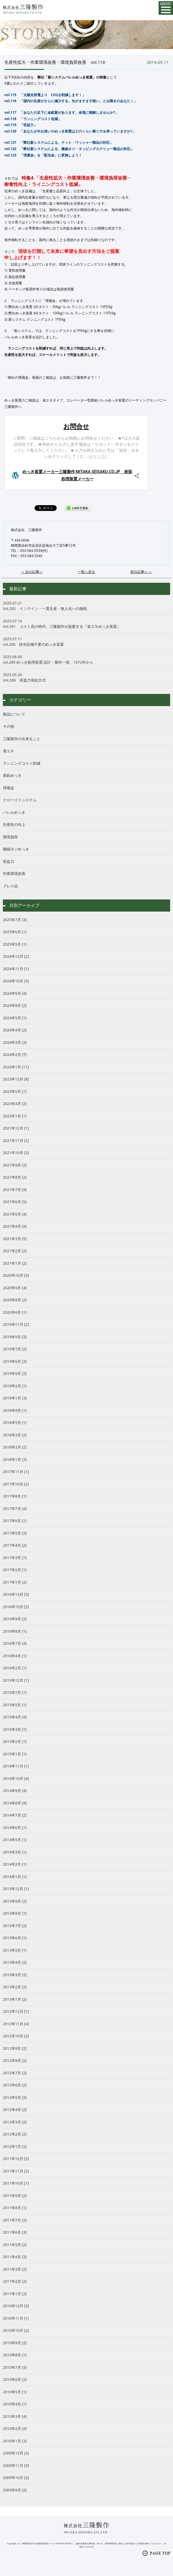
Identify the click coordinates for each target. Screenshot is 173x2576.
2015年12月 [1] (16, 1680)
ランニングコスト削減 (21, 763)
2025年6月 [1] (14, 931)
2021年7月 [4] (14, 1189)
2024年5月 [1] (14, 1017)
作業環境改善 (14, 873)
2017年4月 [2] (14, 1545)
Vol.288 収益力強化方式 (86, 677)
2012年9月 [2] (14, 2048)
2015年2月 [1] (14, 1741)
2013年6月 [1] (14, 1937)
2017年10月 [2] (16, 1484)
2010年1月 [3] (14, 2441)
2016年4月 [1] (14, 1655)
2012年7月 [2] (14, 2072)
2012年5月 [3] (14, 2097)
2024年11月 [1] (16, 968)
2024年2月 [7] (14, 1054)
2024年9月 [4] (14, 993)
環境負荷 (10, 836)
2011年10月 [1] (16, 2183)
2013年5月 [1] (14, 1950)
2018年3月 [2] (14, 1435)
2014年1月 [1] (14, 1876)
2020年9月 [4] (14, 1287)
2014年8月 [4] (14, 1803)
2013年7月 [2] (14, 1925)
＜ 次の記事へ (32, 571)
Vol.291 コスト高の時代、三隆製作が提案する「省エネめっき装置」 (86, 623)
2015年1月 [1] (14, 1753)
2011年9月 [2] (14, 2195)
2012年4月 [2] (14, 2109)
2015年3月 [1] (14, 1729)
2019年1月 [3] (14, 1398)
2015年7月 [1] (14, 1692)
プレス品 (10, 885)
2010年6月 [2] (14, 2379)
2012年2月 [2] (14, 2134)
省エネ (8, 750)
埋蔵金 (8, 787)
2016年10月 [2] (16, 1606)
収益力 (8, 861)
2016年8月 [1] (14, 1631)
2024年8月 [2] (14, 1005)
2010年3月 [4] (14, 2416)
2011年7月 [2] (14, 2220)
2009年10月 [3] (16, 2477)
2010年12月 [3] (16, 2305)
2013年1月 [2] (14, 1999)
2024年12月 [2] (16, 956)
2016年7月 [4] (14, 1643)
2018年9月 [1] (14, 1410)
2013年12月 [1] (16, 1888)
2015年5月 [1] (14, 1704)
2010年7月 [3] (14, 2367)
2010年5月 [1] (14, 2391)
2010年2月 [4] (14, 2428)
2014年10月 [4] (16, 1778)
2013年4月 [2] (14, 1962)
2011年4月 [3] (14, 2256)
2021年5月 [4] (14, 1214)
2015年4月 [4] (14, 1717)
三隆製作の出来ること (21, 738)
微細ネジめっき (16, 849)
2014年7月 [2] (14, 1815)
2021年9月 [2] (14, 1165)
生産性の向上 (14, 824)
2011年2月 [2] (14, 2281)
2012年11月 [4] (16, 2023)
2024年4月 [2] (14, 1030)
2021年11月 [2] (16, 1140)
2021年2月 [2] (14, 1250)
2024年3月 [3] (14, 1042)
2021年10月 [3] (16, 1152)
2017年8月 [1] (14, 1496)
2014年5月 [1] (14, 1839)
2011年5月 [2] (14, 2244)
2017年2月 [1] (14, 1569)
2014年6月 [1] (14, 1827)
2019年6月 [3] (14, 1361)
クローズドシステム (20, 799)
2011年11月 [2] (16, 2171)
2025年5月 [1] (14, 944)
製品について (14, 714)
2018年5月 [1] (14, 1422)
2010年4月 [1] (14, 2404)
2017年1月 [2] (14, 1582)
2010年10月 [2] (16, 2330)
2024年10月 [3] (16, 980)
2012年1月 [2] (14, 2146)
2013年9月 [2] (14, 1901)
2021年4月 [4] (14, 1226)
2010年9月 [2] (14, 2342)
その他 (8, 726)
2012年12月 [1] (16, 2011)
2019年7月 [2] (14, 1349)
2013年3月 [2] (14, 1974)
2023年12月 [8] (16, 1079)
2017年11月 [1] (16, 1471)
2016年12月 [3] (16, 1594)
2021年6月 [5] (14, 1201)
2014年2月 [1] (14, 1864)
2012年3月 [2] (14, 2122)
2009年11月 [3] (16, 2465)
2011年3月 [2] (14, 2269)
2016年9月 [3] (14, 1618)
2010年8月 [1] (14, 2354)
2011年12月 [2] (16, 2158)
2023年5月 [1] (14, 1091)
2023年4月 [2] (14, 1103)
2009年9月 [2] (14, 2490)
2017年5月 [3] (14, 1533)
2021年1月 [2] (14, 1263)
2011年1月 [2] (14, 2293)
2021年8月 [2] (14, 1177)
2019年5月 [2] (14, 1373)
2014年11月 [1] (16, 1766)
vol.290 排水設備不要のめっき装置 (86, 641)
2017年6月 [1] (14, 1520)
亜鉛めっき (12, 775)
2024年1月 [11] (16, 1066)
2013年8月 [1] (14, 1913)
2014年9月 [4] (14, 1790)
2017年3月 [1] (14, 1557)
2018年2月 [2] (14, 1447)
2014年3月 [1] (14, 1852)
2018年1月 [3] (14, 1459)
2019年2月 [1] (14, 1385)
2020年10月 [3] (16, 1275)
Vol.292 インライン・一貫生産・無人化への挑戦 (86, 605)
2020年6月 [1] (14, 1312)
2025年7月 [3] (14, 919)
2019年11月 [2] (16, 1324)
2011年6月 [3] (14, 2232)
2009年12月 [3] (16, 2453)
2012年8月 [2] (14, 2060)
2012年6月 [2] (14, 2085)
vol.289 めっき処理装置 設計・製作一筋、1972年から (86, 659)
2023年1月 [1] (14, 1116)
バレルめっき (14, 812)
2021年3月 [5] (14, 1238)
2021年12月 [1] (16, 1128)
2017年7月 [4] (14, 1508)
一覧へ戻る (86, 571)
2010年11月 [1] (16, 2318)
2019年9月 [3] (14, 1336)
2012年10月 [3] (16, 2036)
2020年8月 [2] (14, 1299)
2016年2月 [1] (14, 1667)
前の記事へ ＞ (141, 571)
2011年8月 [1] (14, 2207)
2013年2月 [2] (14, 1986)
